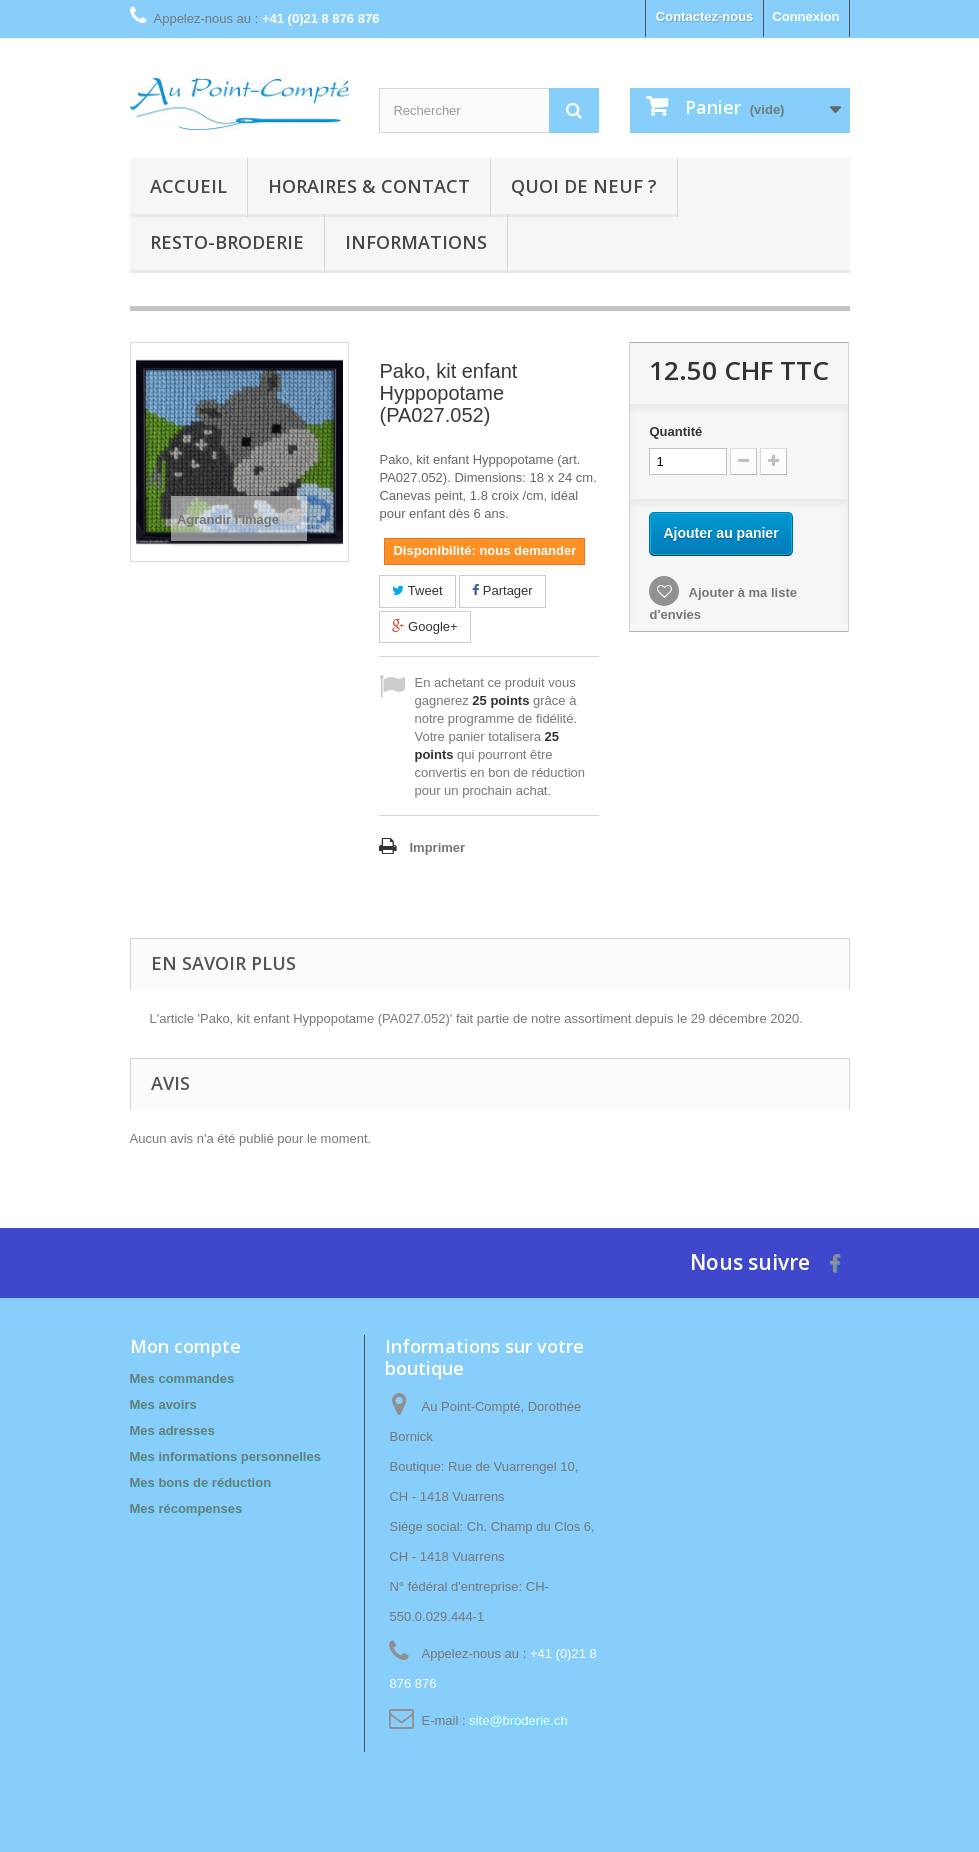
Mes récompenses (186, 1508)
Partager (502, 590)
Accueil (188, 186)
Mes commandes (182, 1378)
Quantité (675, 431)
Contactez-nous (705, 16)
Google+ (424, 626)
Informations (416, 242)
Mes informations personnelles (225, 1456)
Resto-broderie (227, 242)
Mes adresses (172, 1430)
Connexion (805, 16)
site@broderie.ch (518, 1720)
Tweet (417, 590)
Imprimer (437, 847)
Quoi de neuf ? (584, 186)
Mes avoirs (163, 1404)
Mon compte (185, 1346)
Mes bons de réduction (201, 1482)
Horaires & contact (369, 186)
